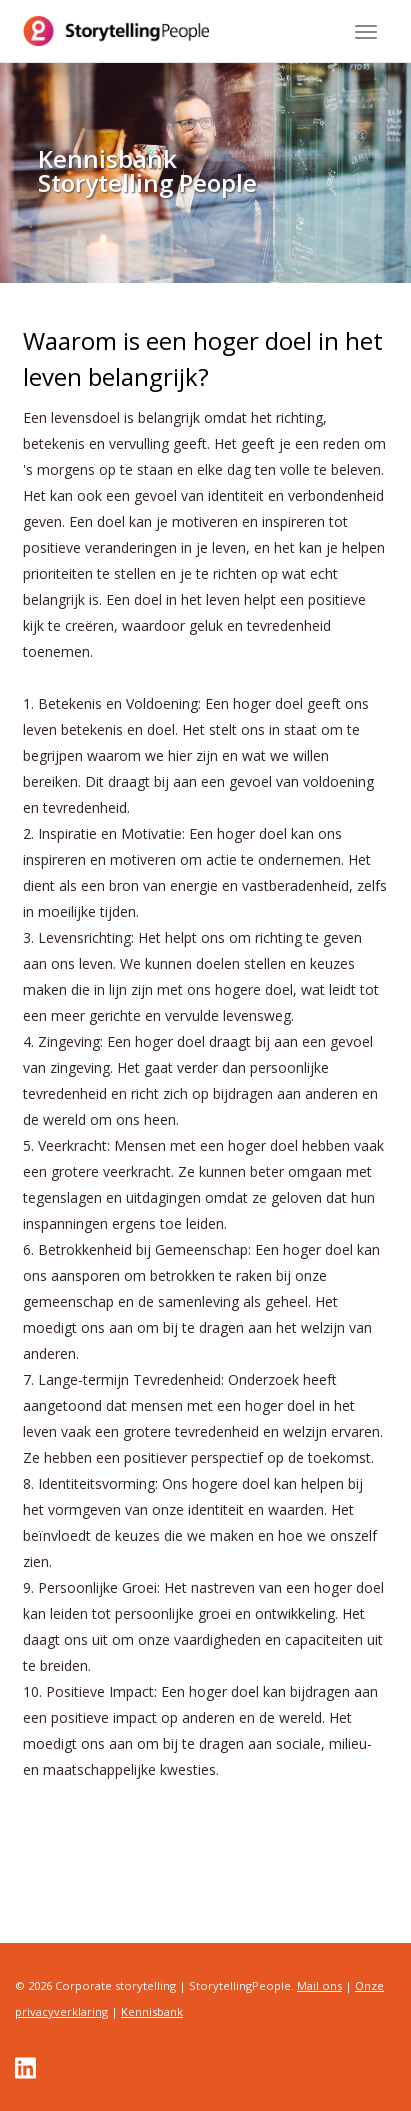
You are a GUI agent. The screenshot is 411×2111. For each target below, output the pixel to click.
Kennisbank (152, 2011)
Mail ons (319, 1985)
